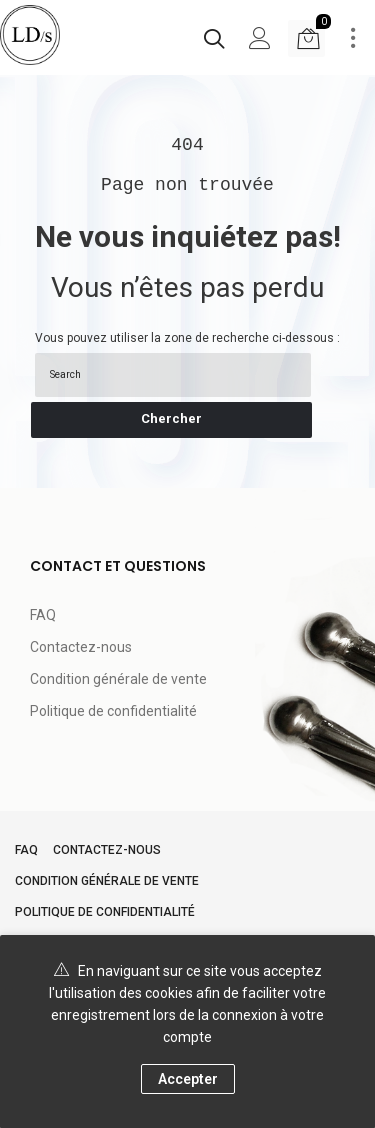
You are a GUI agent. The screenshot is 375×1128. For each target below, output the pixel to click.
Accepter (188, 1079)
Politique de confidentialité (113, 711)
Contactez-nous (81, 647)
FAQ (43, 615)
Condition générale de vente (118, 679)
